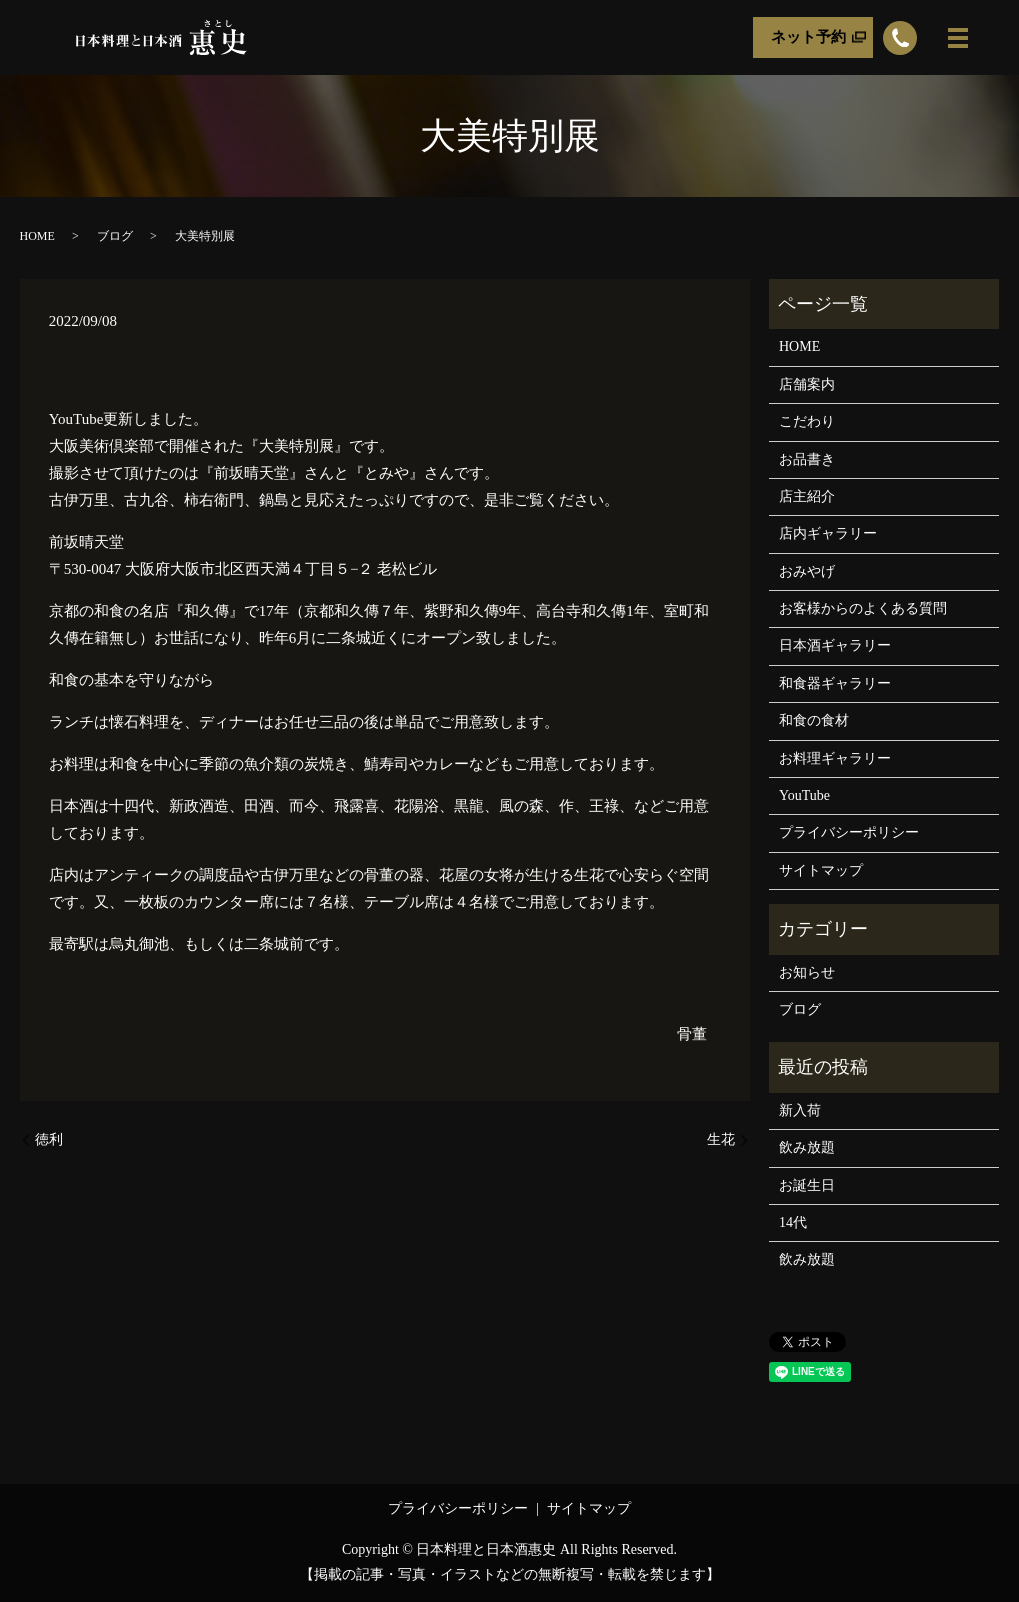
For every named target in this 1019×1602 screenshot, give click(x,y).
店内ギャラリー (828, 533)
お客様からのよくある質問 (863, 608)
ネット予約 (808, 37)
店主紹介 (807, 496)
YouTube (804, 795)
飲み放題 (807, 1147)
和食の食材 (814, 720)
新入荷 (800, 1110)
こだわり (807, 421)
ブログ (115, 236)
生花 (721, 1139)
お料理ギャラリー (835, 758)
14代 (793, 1222)
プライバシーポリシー (849, 832)
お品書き (807, 459)
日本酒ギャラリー (835, 645)
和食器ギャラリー (835, 683)
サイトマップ (821, 870)
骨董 (692, 1034)
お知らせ (807, 972)
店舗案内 (807, 384)
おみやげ (807, 571)
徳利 (49, 1139)
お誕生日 (807, 1185)
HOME (37, 236)
